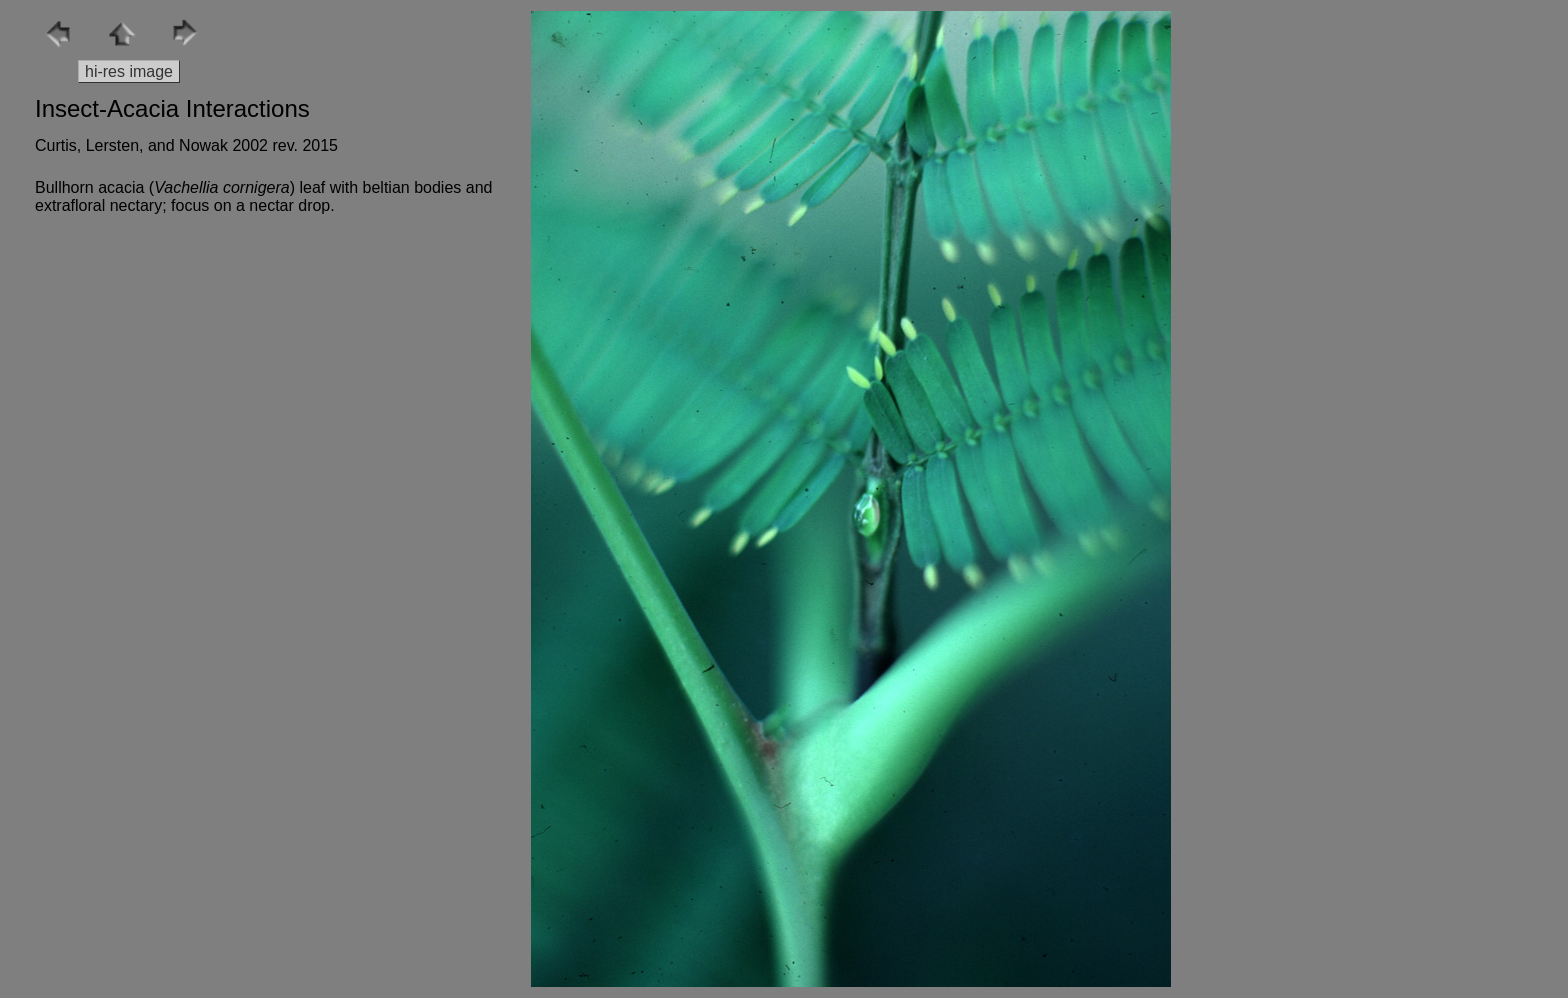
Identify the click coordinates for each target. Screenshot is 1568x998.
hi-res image (129, 71)
